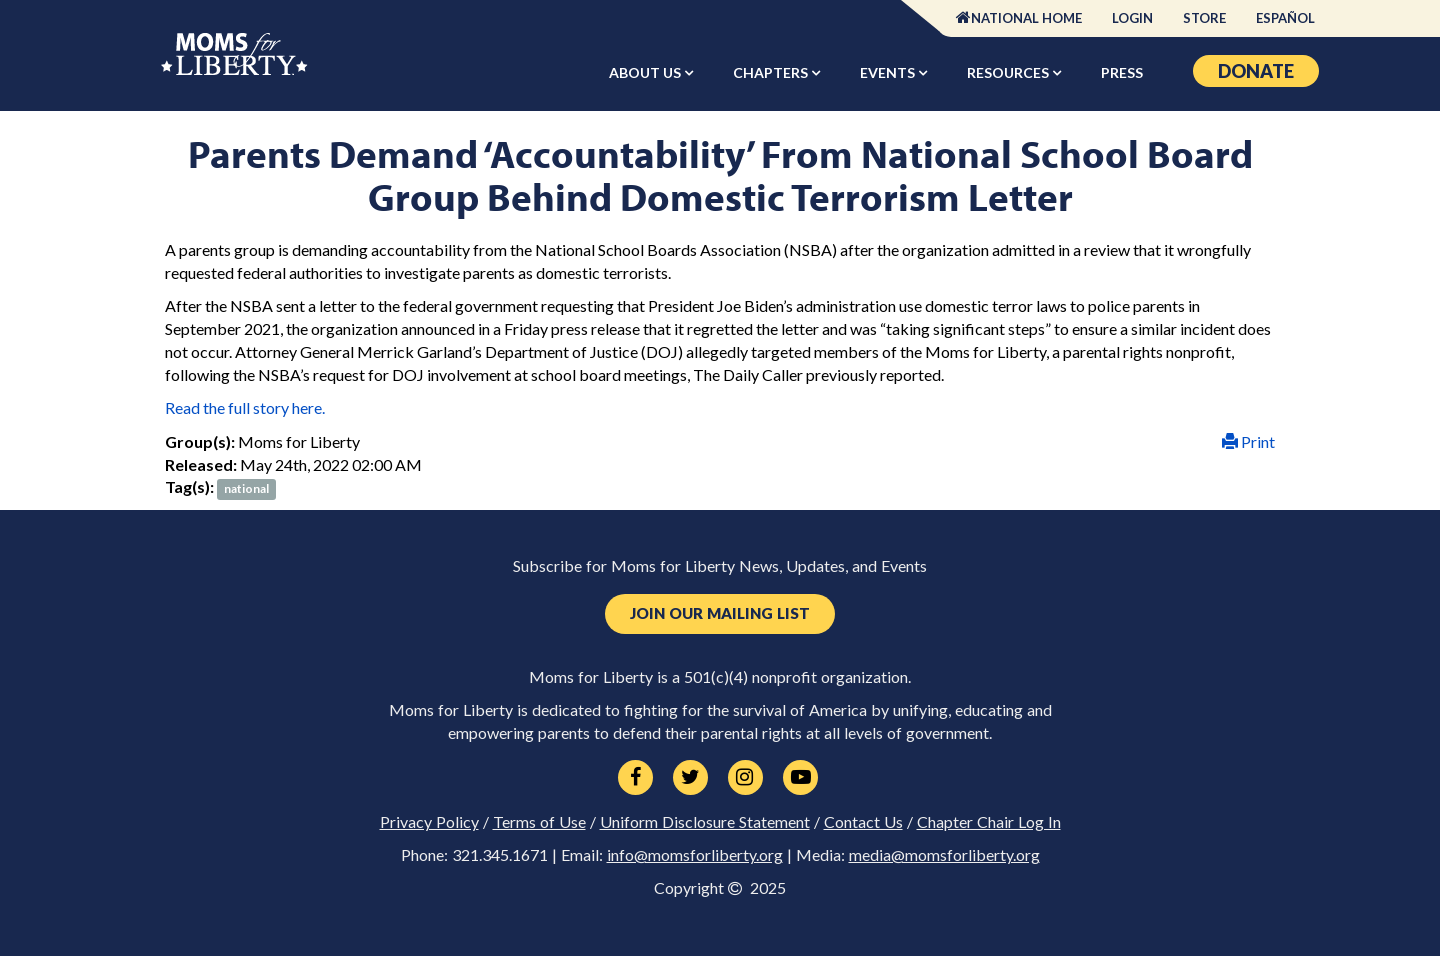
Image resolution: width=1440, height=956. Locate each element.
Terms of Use (539, 822)
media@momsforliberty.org (944, 855)
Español (1285, 18)
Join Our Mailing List (720, 613)
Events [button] (889, 72)
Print (1248, 441)
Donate (1256, 71)
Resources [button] (1009, 72)
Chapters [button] (772, 72)
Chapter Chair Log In (989, 822)
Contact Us (863, 822)
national (246, 488)
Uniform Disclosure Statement (705, 822)
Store (1204, 18)
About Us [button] (646, 72)
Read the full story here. (245, 407)
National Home (1026, 18)
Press (1122, 72)
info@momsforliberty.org (695, 855)
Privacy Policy (429, 822)
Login (1132, 18)
